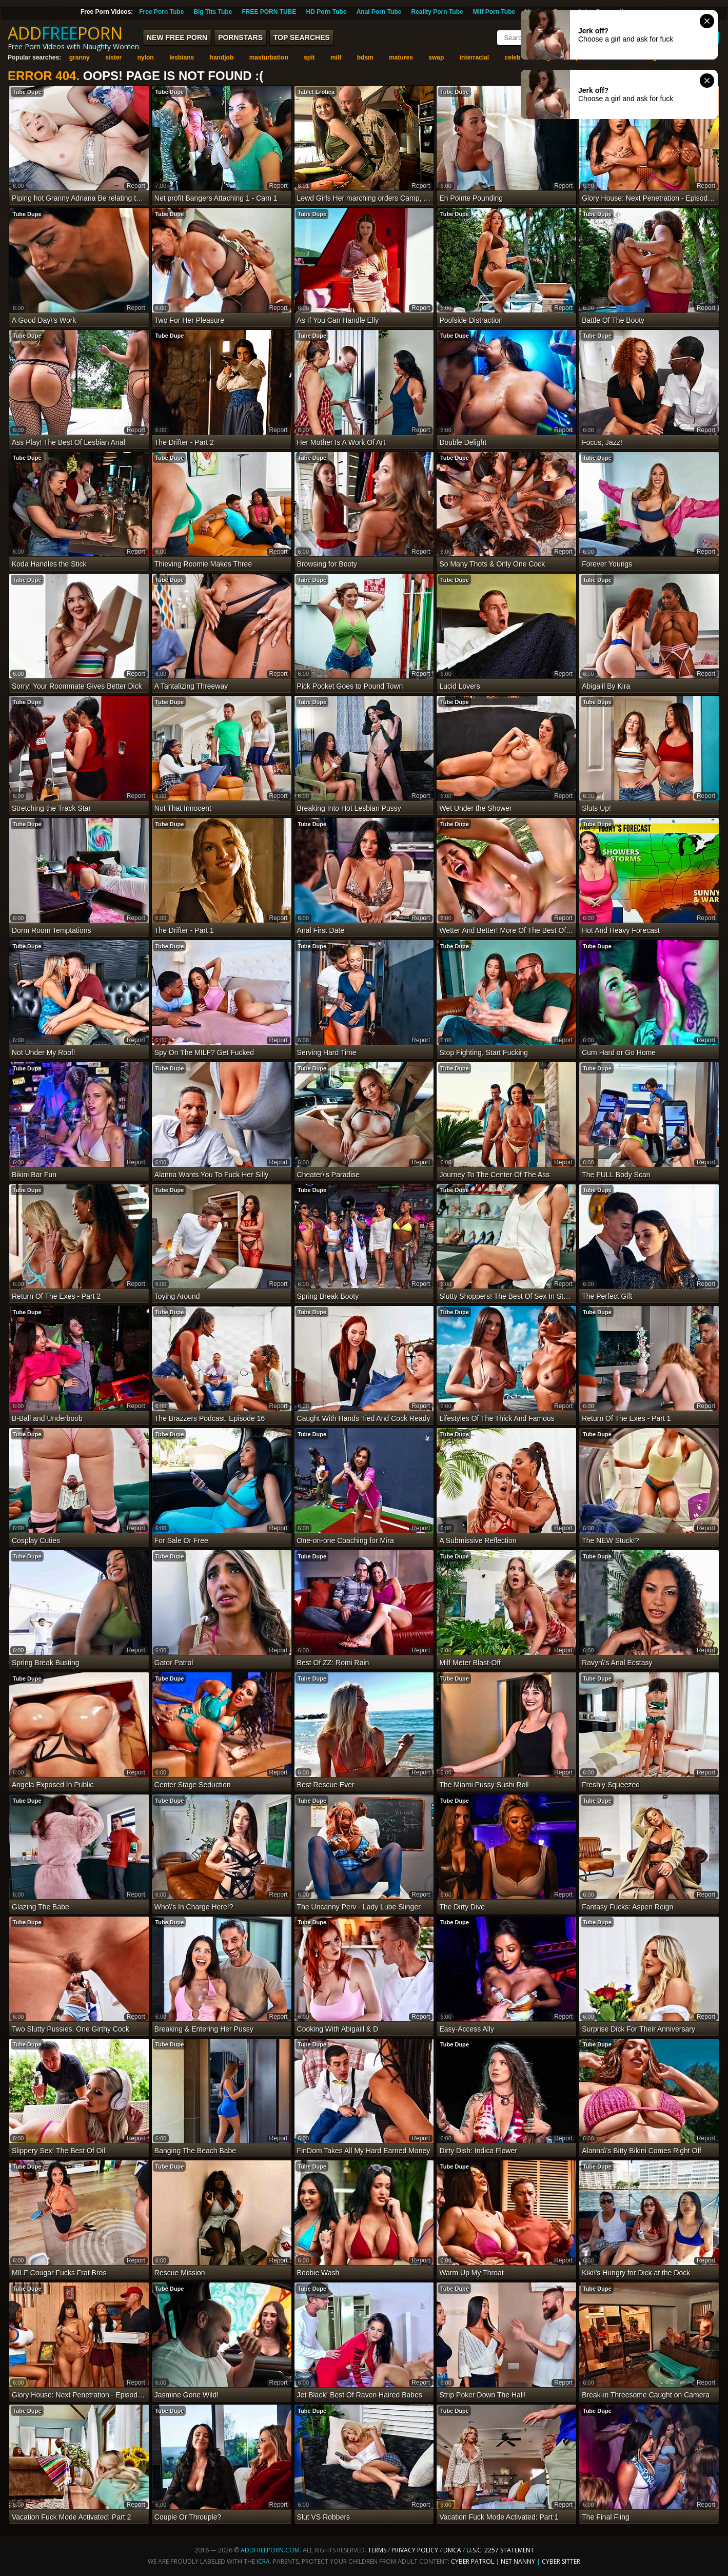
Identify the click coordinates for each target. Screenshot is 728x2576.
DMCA (452, 2550)
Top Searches (301, 37)
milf (335, 57)
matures (401, 57)
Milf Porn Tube (494, 11)
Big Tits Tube (212, 11)
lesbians (181, 57)
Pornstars (240, 37)
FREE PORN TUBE (269, 11)
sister (113, 57)
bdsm (365, 57)
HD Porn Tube (326, 11)
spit (309, 57)
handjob (222, 57)
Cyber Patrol (472, 2561)
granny (79, 57)
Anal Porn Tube (379, 11)
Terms (377, 2550)
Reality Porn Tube (437, 11)
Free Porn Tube (161, 11)
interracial (474, 57)
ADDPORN (65, 33)
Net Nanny (518, 2561)
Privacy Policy (415, 2550)
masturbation (268, 57)
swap (436, 57)
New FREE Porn (177, 37)
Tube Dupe (27, 92)
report (136, 185)
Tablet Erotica (316, 92)
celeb (513, 57)
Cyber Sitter (561, 2561)
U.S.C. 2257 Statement (500, 2550)
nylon (145, 57)
